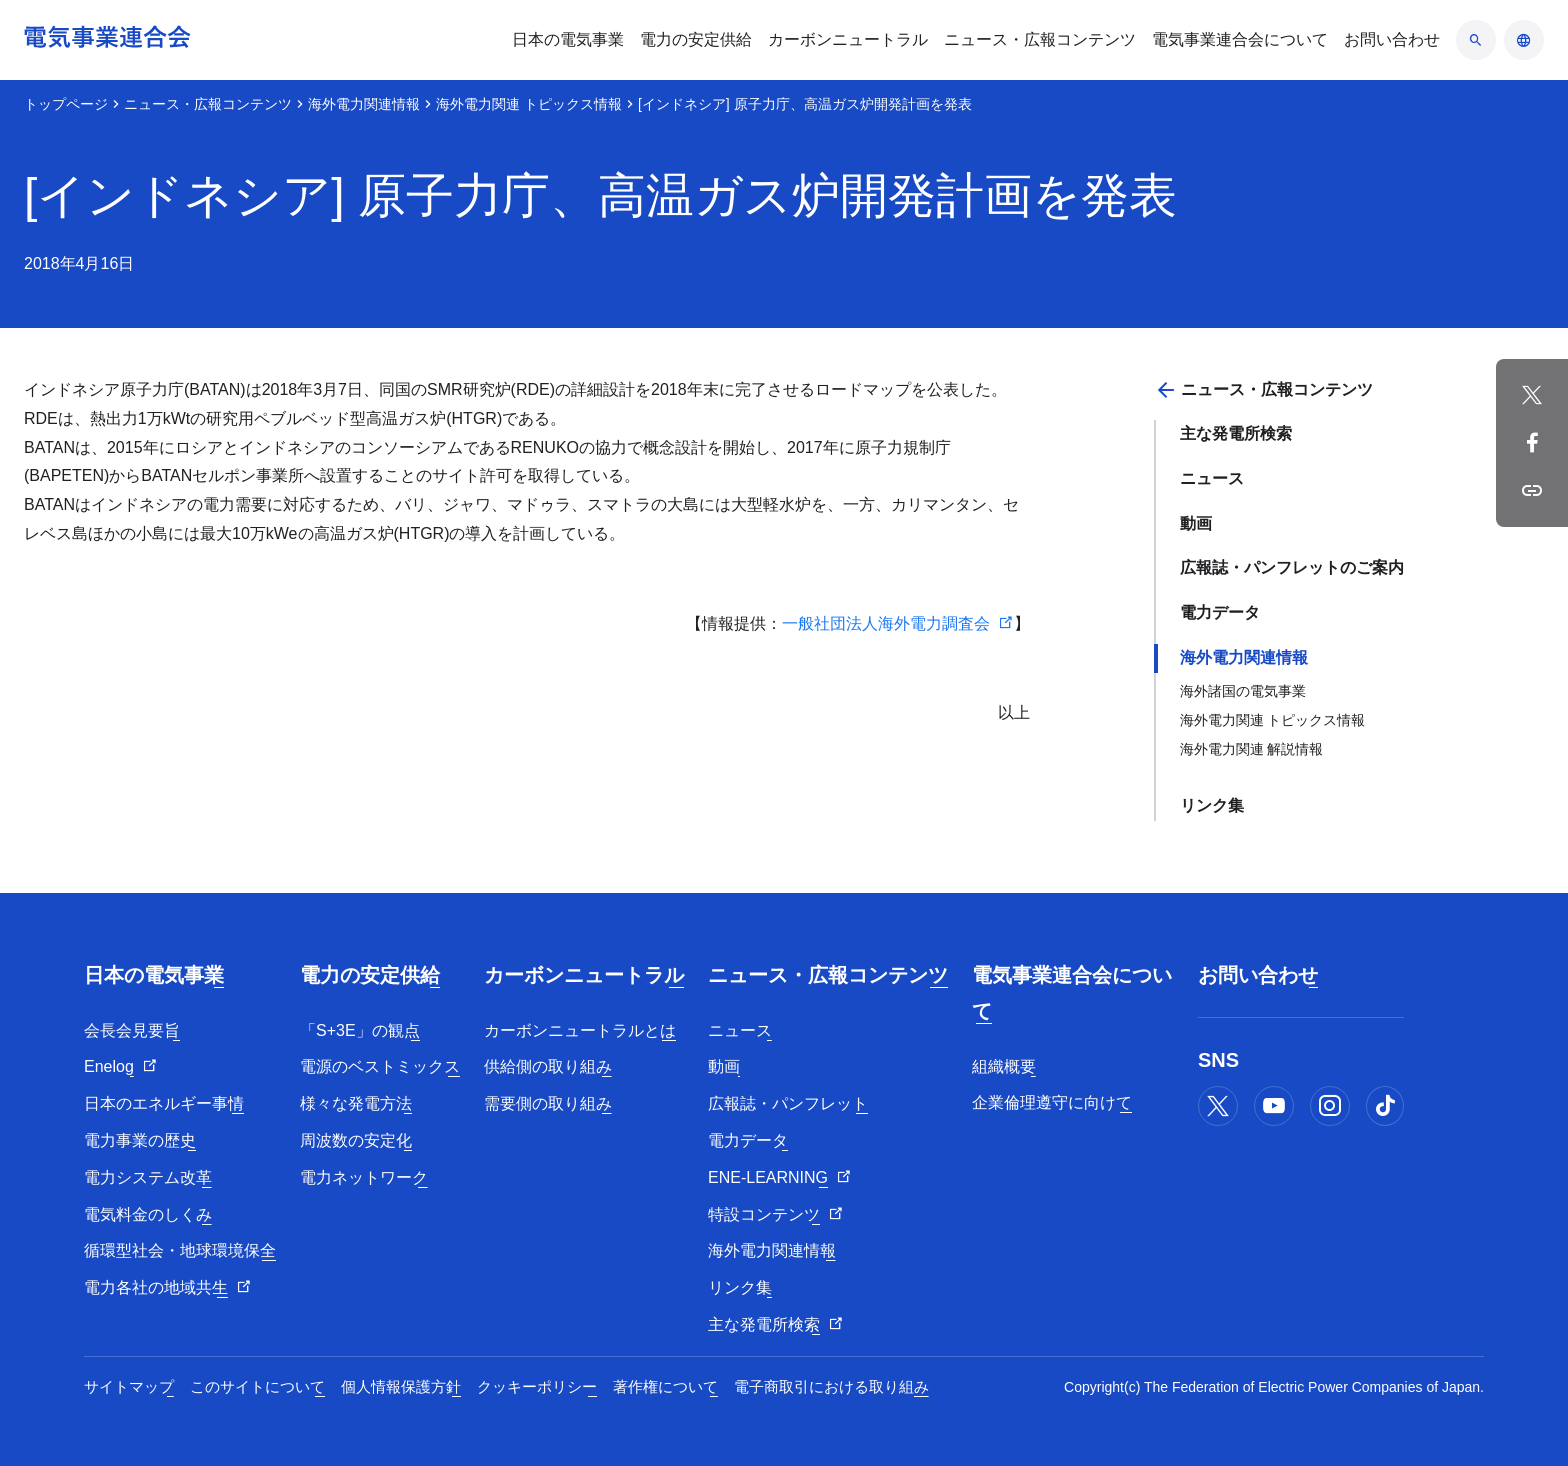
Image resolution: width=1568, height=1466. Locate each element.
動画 (1196, 523)
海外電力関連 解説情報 (1252, 749)
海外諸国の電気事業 (1243, 691)
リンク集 (1212, 805)
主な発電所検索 (1236, 433)
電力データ (1220, 612)
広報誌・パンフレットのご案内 (1292, 567)
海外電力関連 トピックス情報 (529, 104)
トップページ (66, 104)
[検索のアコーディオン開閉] (1476, 40)
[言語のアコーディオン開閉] (1524, 40)
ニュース (1212, 478)
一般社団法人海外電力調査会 (886, 623)
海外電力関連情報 (364, 104)
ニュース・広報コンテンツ (208, 104)
